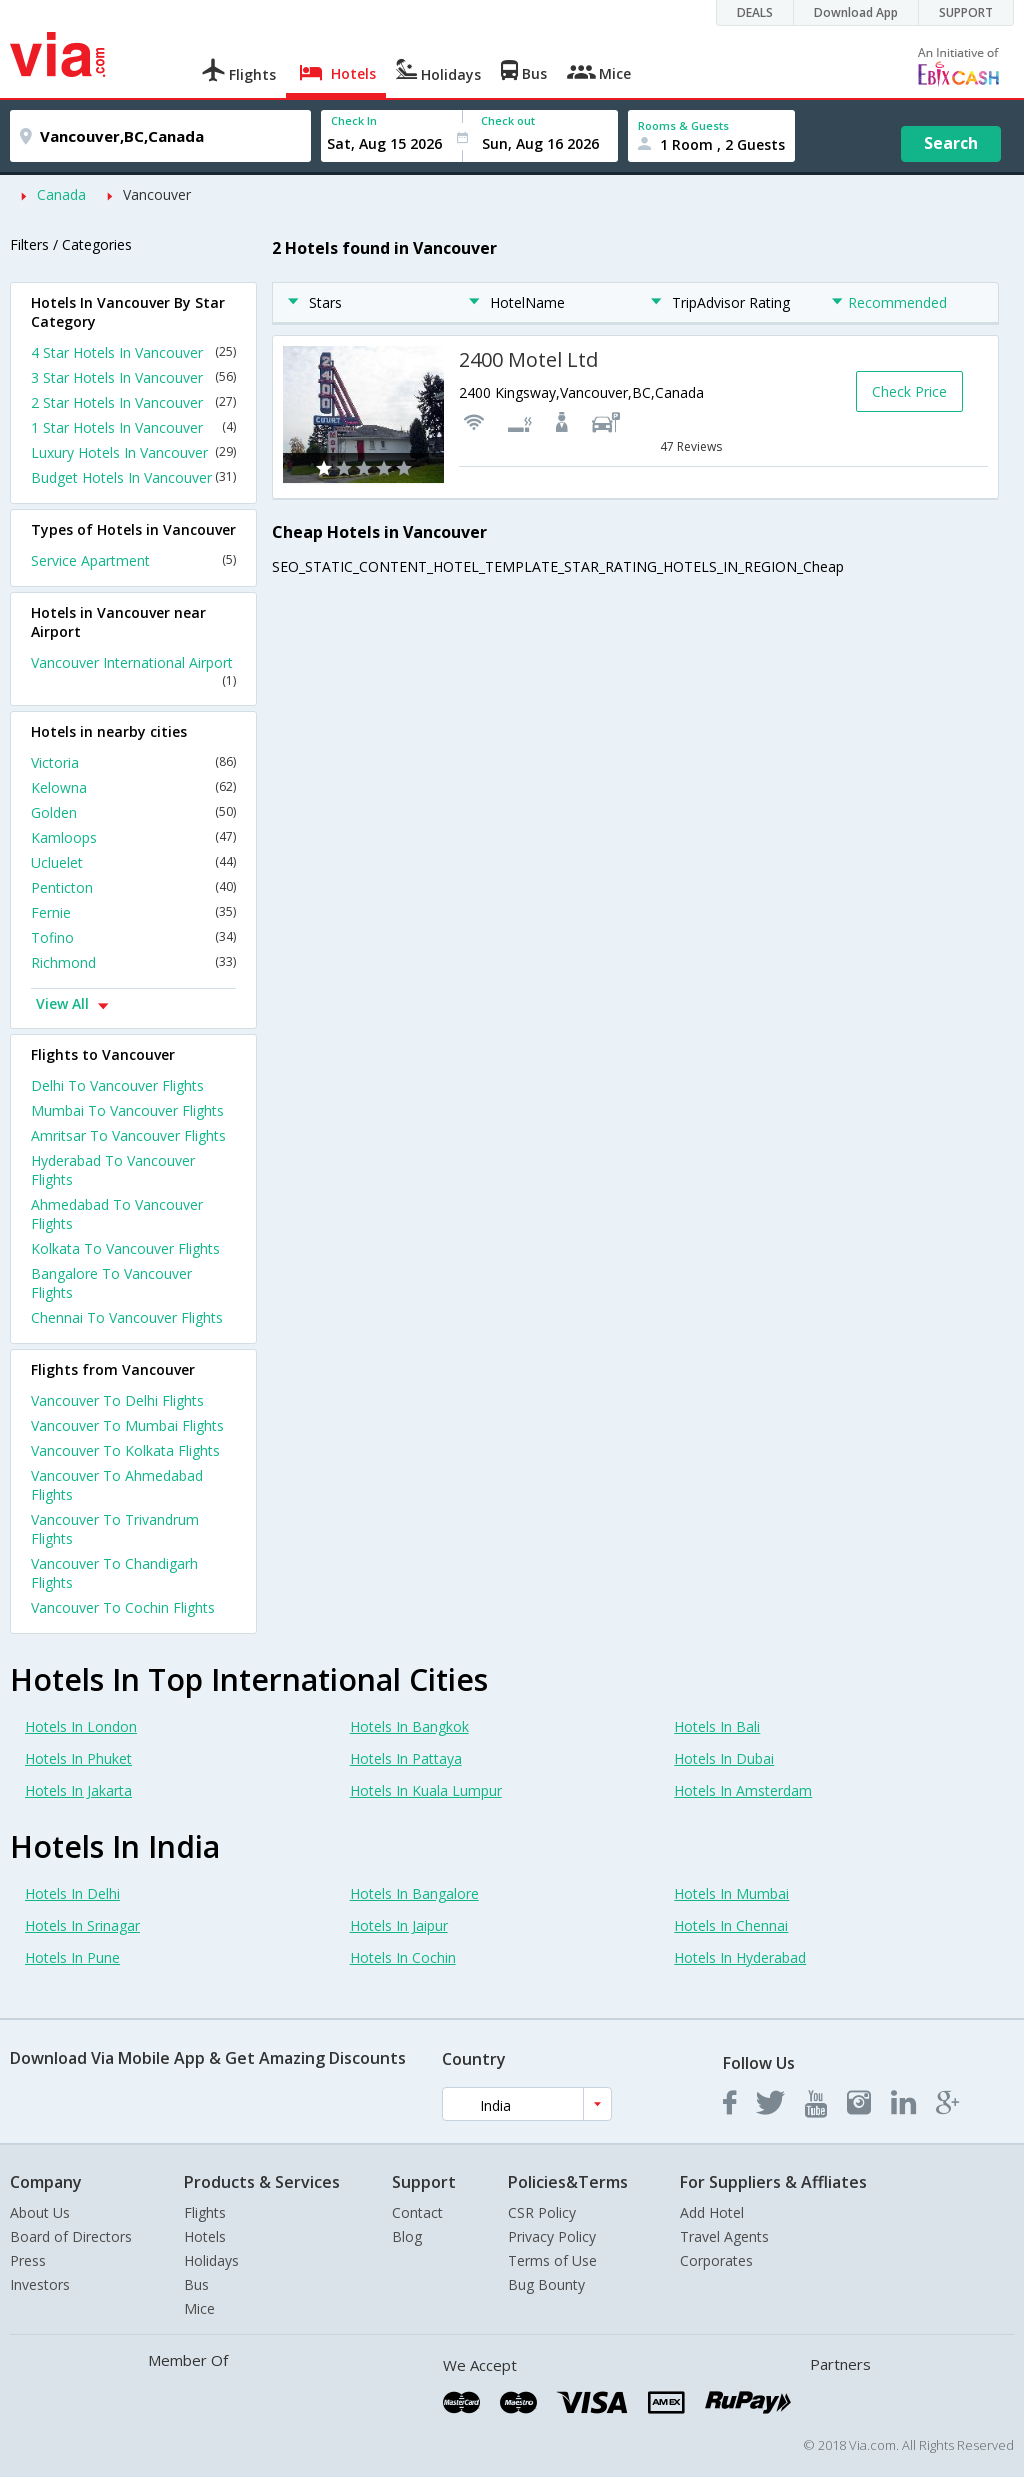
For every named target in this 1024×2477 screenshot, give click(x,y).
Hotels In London (81, 1726)
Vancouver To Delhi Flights (117, 1400)
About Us (40, 2212)
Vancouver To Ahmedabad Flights (117, 1485)
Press (28, 2260)
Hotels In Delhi (72, 1893)
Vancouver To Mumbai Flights (127, 1425)
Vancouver (157, 194)
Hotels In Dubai (724, 1758)
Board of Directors (71, 2236)
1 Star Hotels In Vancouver (133, 427)
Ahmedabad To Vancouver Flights (117, 1214)
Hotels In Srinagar (82, 1925)
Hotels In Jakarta (78, 1790)
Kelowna (133, 787)
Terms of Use (552, 2260)
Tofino (133, 937)
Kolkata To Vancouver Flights (125, 1248)
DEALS (755, 12)
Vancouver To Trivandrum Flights (115, 1529)
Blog (407, 2236)
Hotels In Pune (72, 1957)
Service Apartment (133, 560)
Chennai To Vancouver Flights (127, 1317)
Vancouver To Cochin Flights (123, 1607)
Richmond (133, 962)
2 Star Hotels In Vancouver (133, 402)
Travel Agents (724, 2236)
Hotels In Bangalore (414, 1893)
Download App (856, 12)
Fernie (133, 912)
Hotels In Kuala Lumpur (426, 1790)
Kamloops (133, 837)
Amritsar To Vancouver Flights (128, 1135)
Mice (199, 2308)
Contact (417, 2212)
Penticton (133, 887)
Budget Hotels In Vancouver (133, 477)
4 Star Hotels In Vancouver (133, 352)
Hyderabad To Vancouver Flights (113, 1170)
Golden (133, 812)
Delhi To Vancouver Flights (117, 1085)
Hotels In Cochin (403, 1957)
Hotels (205, 2236)
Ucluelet (133, 862)
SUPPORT (966, 12)
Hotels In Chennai (731, 1925)
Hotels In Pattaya (406, 1758)
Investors (40, 2284)
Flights (205, 2212)
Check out (508, 120)
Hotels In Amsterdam (743, 1790)
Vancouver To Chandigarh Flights (114, 1573)
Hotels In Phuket (78, 1758)
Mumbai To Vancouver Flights (127, 1110)
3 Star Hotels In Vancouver (133, 377)
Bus (196, 2284)
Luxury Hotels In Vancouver (133, 452)
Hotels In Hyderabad (740, 1957)
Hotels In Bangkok (409, 1726)
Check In (354, 120)
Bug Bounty (546, 2284)
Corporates (716, 2260)
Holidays (211, 2260)
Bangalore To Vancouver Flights (111, 1283)
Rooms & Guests (683, 125)
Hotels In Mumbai (731, 1893)
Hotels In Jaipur (399, 1925)
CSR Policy (542, 2212)
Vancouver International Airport (133, 671)
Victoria (133, 762)
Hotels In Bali (717, 1726)
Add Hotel (712, 2212)
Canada (61, 194)
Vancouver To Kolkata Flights (125, 1450)
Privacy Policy (552, 2236)
